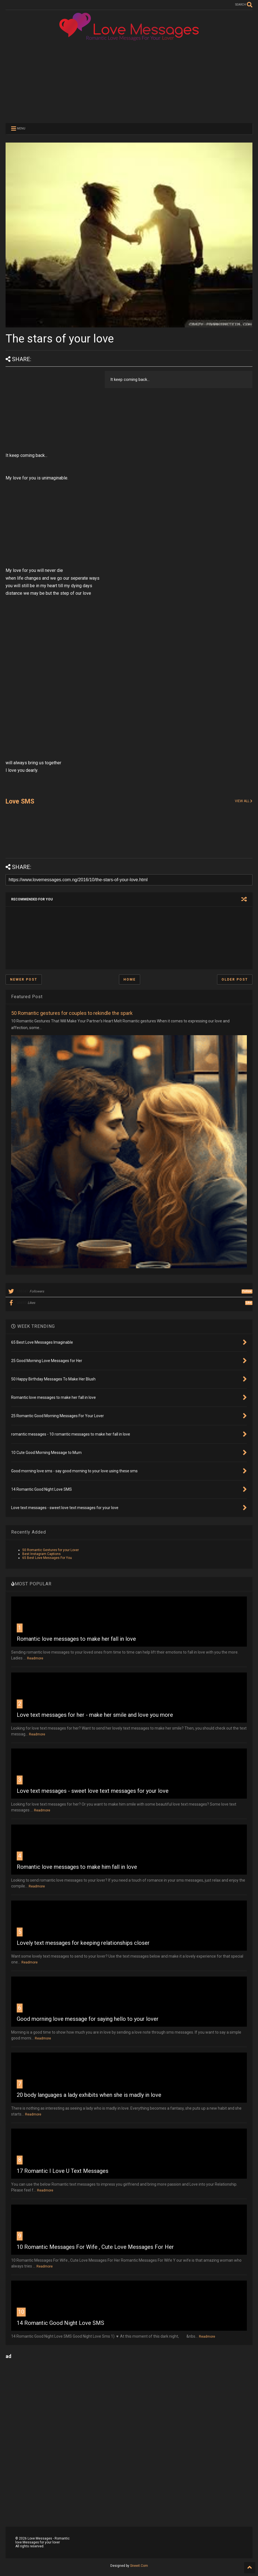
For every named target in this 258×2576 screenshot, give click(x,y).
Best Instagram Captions (41, 1554)
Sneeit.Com (139, 2566)
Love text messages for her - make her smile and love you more (95, 1714)
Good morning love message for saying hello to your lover (88, 2019)
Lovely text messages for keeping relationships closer (83, 1943)
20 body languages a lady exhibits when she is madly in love (89, 2095)
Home (129, 979)
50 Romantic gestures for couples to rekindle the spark (72, 1013)
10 (21, 2311)
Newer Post (23, 979)
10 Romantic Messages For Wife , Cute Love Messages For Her (95, 2247)
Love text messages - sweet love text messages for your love (93, 1790)
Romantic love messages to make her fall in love (76, 1638)
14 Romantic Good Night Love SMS (60, 2323)
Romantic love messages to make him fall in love (77, 1867)
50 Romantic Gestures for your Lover (50, 1550)
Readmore (35, 1658)
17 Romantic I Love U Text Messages (62, 2171)
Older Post (235, 979)
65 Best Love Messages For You (47, 1558)
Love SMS (20, 801)
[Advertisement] (129, 81)
